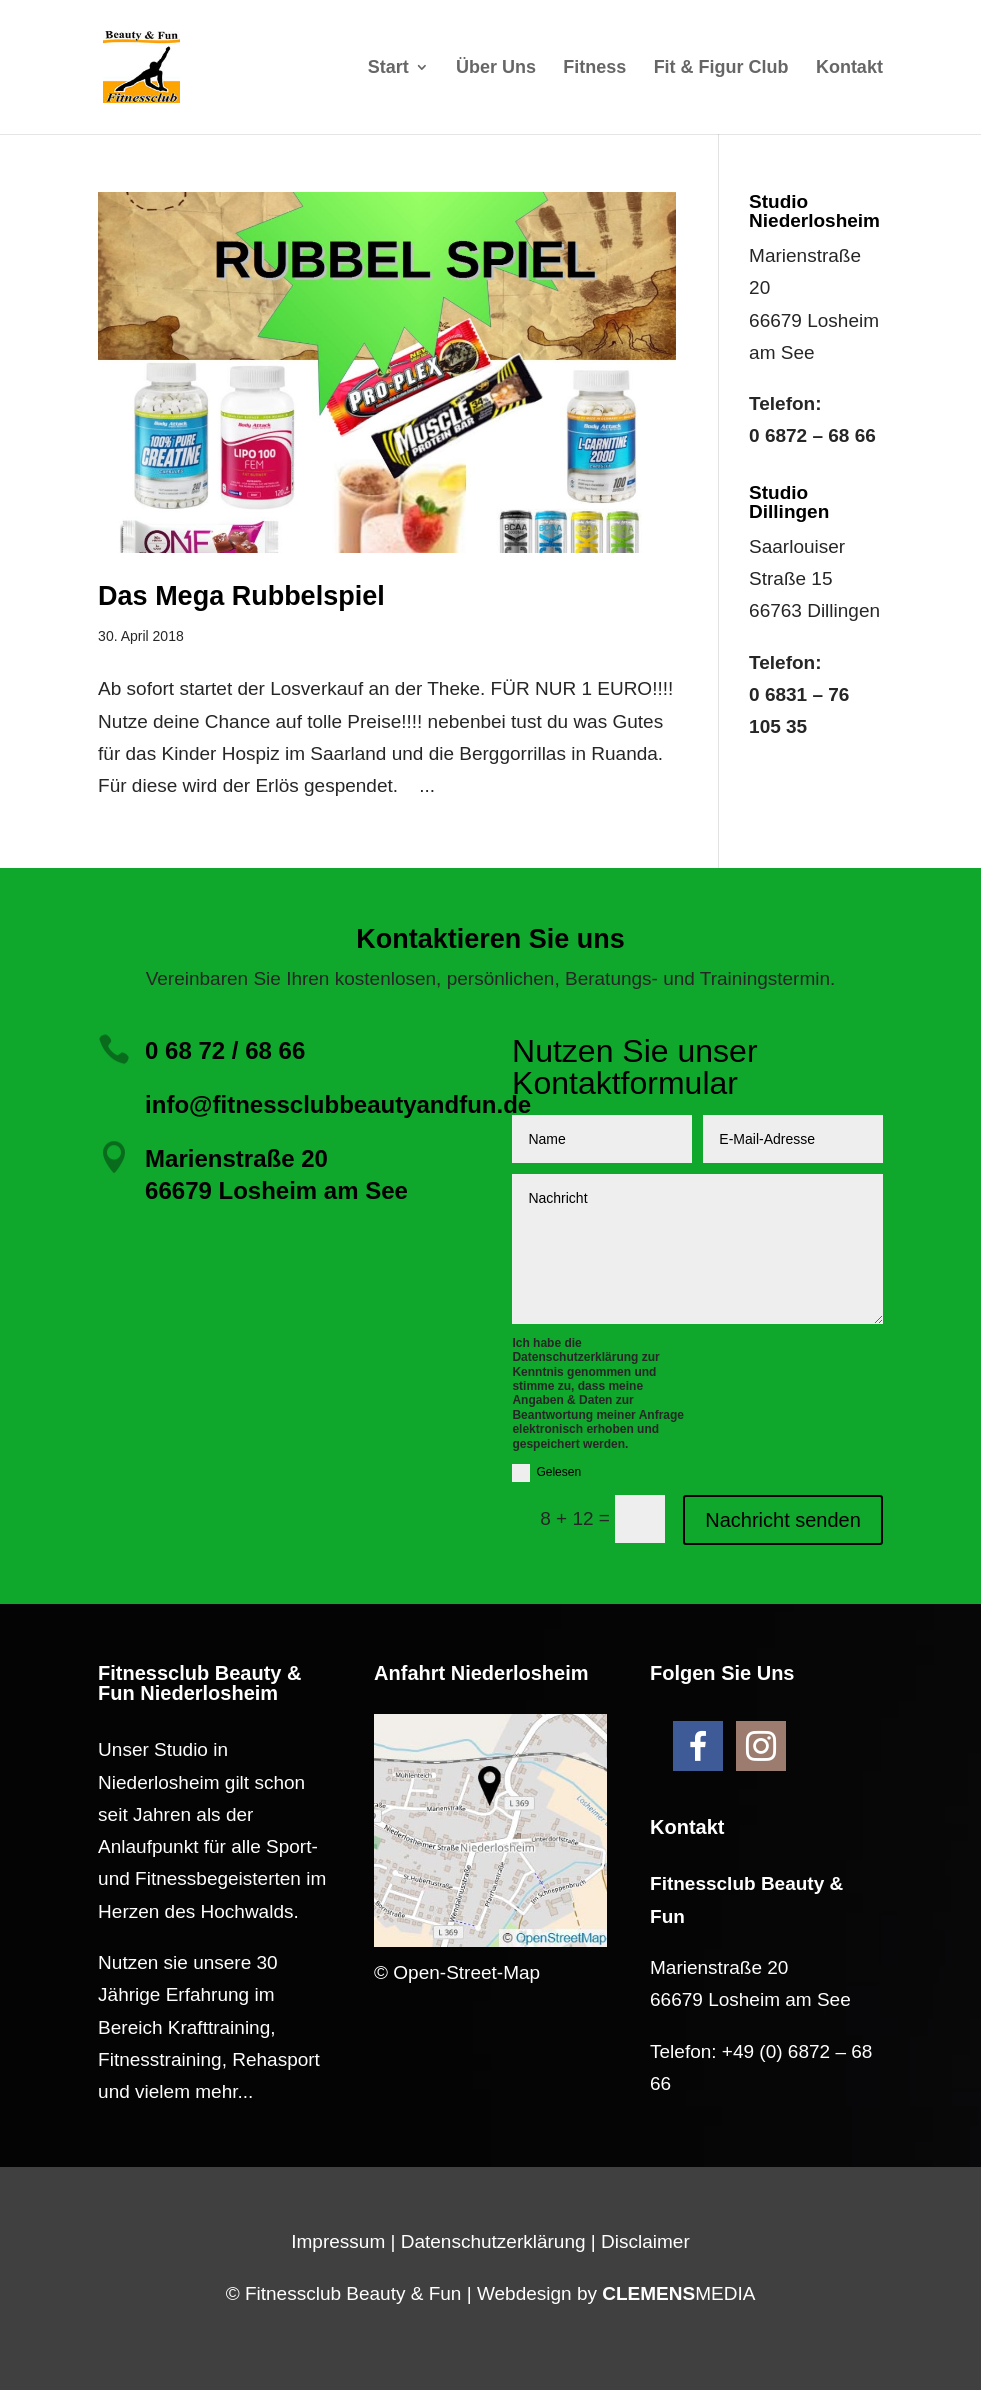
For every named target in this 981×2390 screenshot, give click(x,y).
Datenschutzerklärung (493, 2241)
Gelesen (546, 1473)
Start (388, 68)
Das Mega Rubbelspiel (241, 596)
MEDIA (678, 2293)
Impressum (338, 2241)
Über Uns (496, 68)
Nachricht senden (783, 1520)
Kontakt (849, 68)
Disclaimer (645, 2241)
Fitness (594, 68)
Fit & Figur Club (721, 68)
